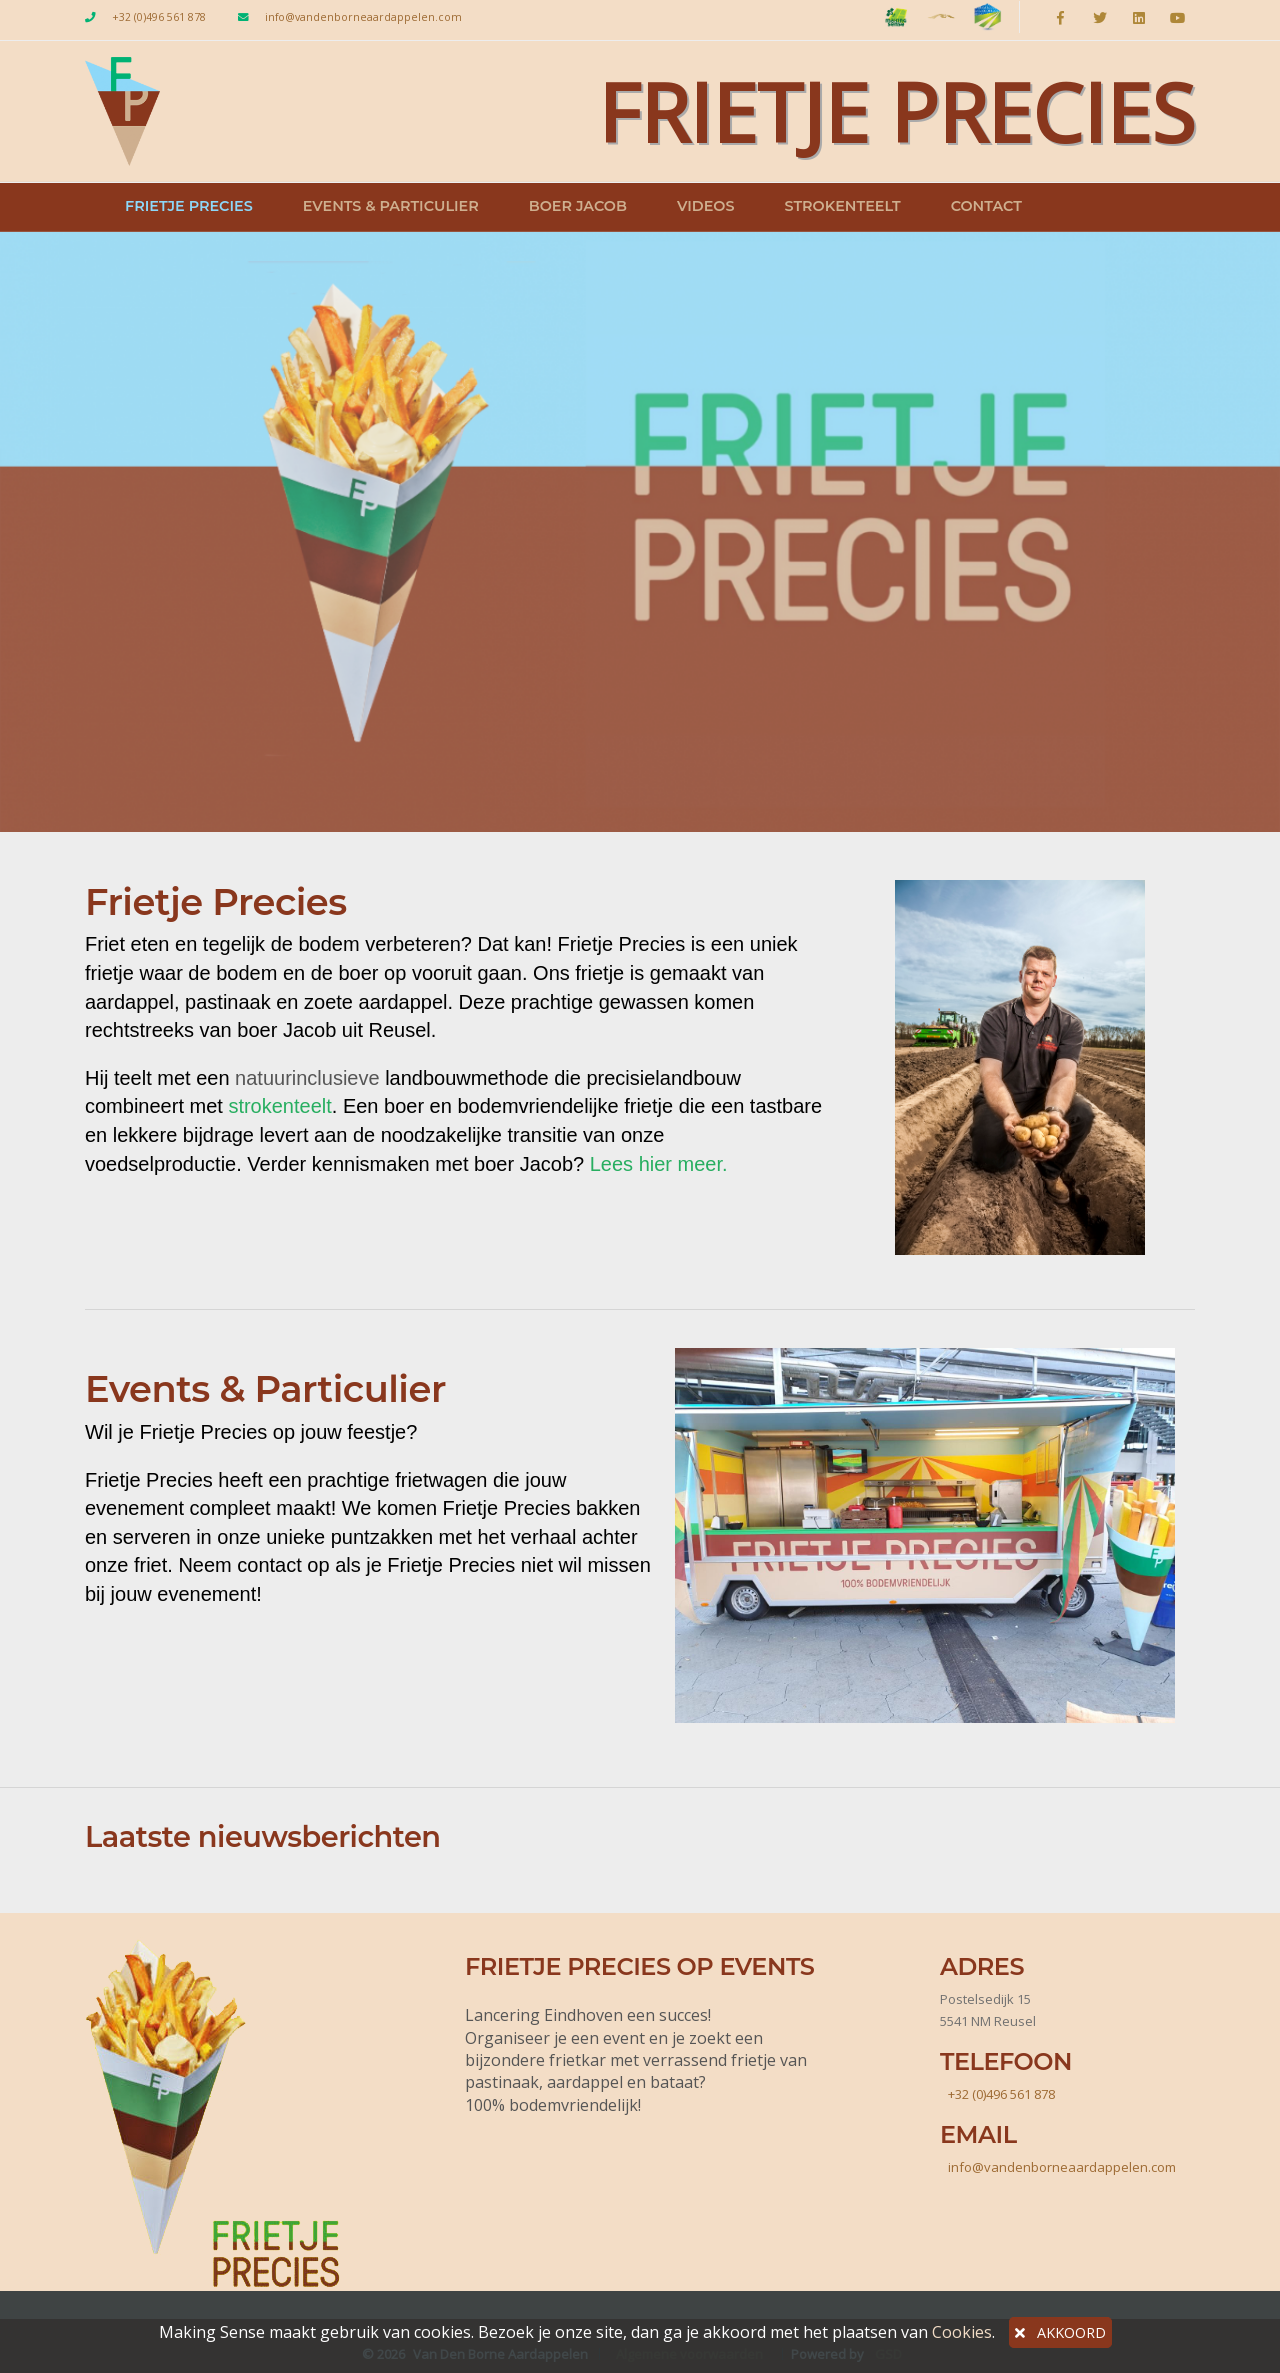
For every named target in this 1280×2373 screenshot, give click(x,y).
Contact (986, 206)
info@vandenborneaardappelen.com (363, 17)
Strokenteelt (842, 206)
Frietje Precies (189, 206)
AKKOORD (1060, 2332)
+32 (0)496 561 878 (159, 17)
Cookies (962, 2332)
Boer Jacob (578, 206)
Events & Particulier (391, 206)
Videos (706, 206)
